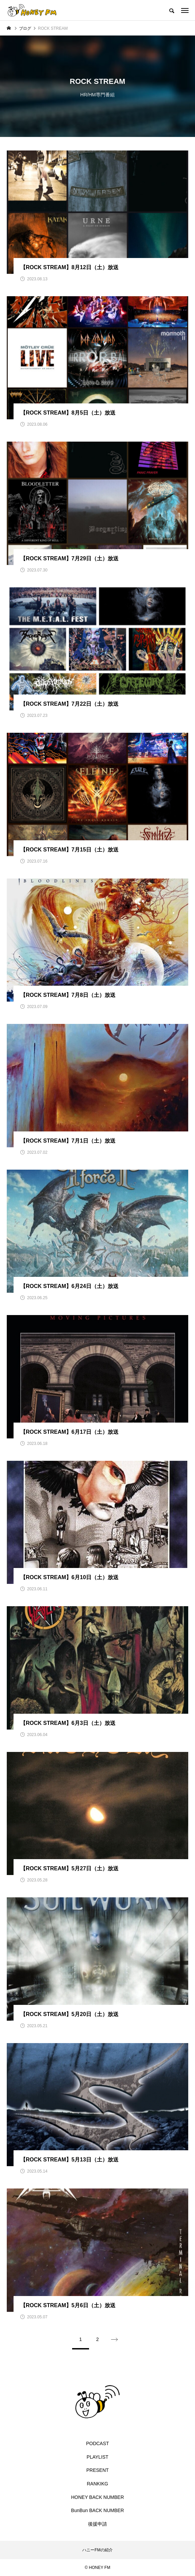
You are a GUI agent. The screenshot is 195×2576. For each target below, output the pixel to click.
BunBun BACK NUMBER (97, 2510)
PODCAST (97, 2443)
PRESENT (97, 2470)
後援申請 (97, 2524)
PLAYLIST (97, 2457)
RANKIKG (97, 2483)
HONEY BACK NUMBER (97, 2497)
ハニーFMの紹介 (97, 2550)
